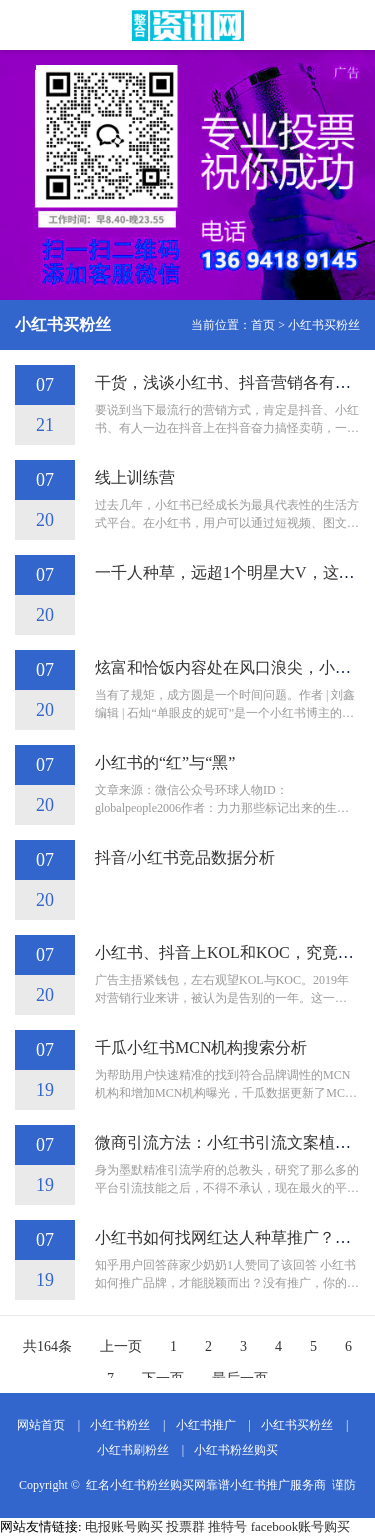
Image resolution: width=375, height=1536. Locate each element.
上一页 (121, 1346)
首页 (263, 325)
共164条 (47, 1346)
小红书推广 (206, 1425)
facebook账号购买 (301, 1526)
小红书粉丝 (120, 1425)
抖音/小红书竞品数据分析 (185, 857)
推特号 (227, 1526)
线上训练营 (135, 477)
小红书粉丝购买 (236, 1450)
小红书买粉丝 (324, 325)
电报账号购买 (124, 1526)
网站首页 (41, 1425)
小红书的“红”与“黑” (165, 762)
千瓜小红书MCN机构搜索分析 (201, 1047)
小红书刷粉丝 (133, 1450)
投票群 (185, 1526)
